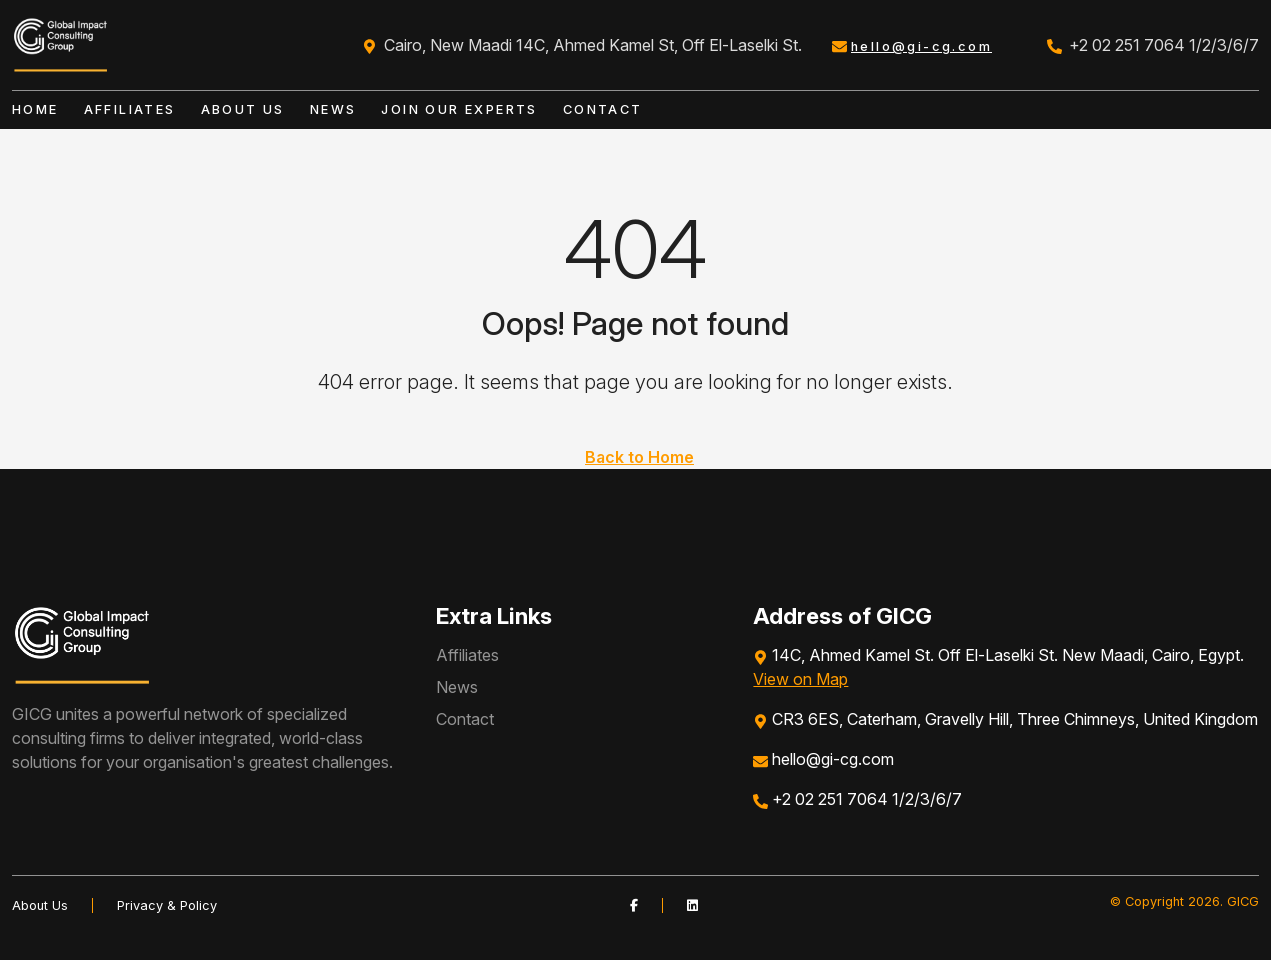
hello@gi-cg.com (921, 46)
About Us (243, 109)
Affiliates (130, 109)
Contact (603, 109)
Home (35, 109)
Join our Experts (459, 109)
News (333, 109)
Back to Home (639, 457)
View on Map (800, 679)
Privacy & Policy (167, 905)
